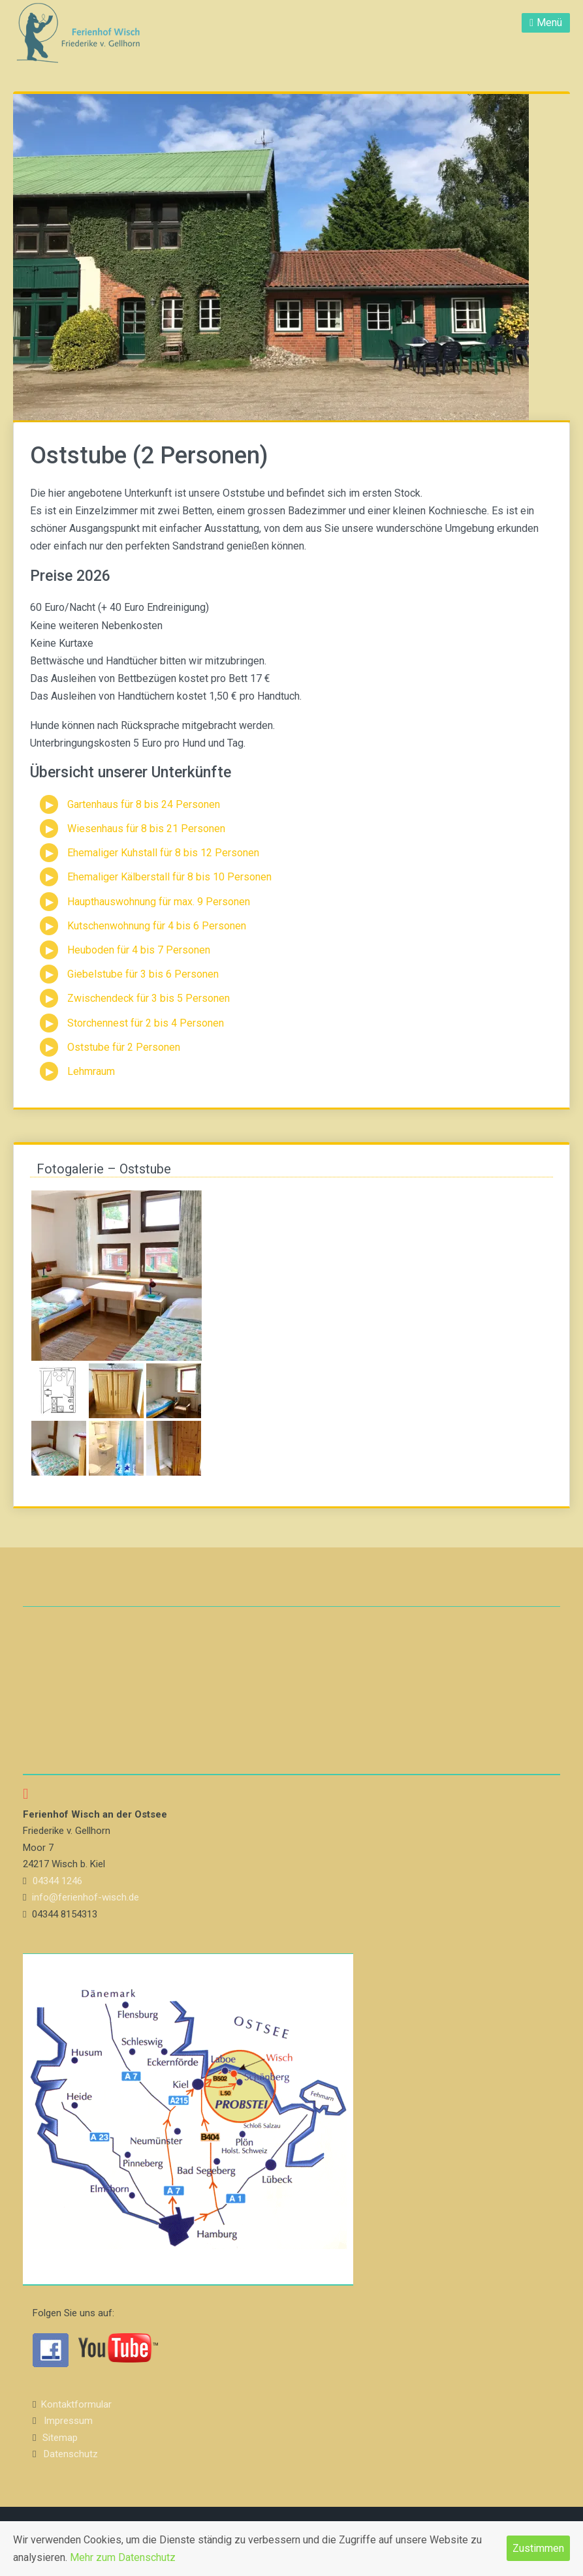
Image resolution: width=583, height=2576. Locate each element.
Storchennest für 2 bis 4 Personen (145, 1023)
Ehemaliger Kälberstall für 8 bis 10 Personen (169, 877)
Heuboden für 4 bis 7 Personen (138, 950)
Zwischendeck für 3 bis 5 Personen (148, 998)
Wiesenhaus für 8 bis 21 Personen (146, 828)
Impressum (68, 2421)
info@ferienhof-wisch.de (85, 1897)
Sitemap (60, 2438)
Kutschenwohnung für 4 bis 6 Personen (156, 926)
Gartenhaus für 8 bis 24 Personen (143, 804)
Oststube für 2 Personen (123, 1047)
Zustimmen (538, 2548)
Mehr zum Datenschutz (123, 2557)
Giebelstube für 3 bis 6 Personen (143, 974)
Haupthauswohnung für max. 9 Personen (158, 901)
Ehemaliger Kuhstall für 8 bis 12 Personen (163, 852)
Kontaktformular (76, 2404)
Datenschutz (71, 2454)
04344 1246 (57, 1881)
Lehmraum (91, 1071)
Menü (549, 22)
